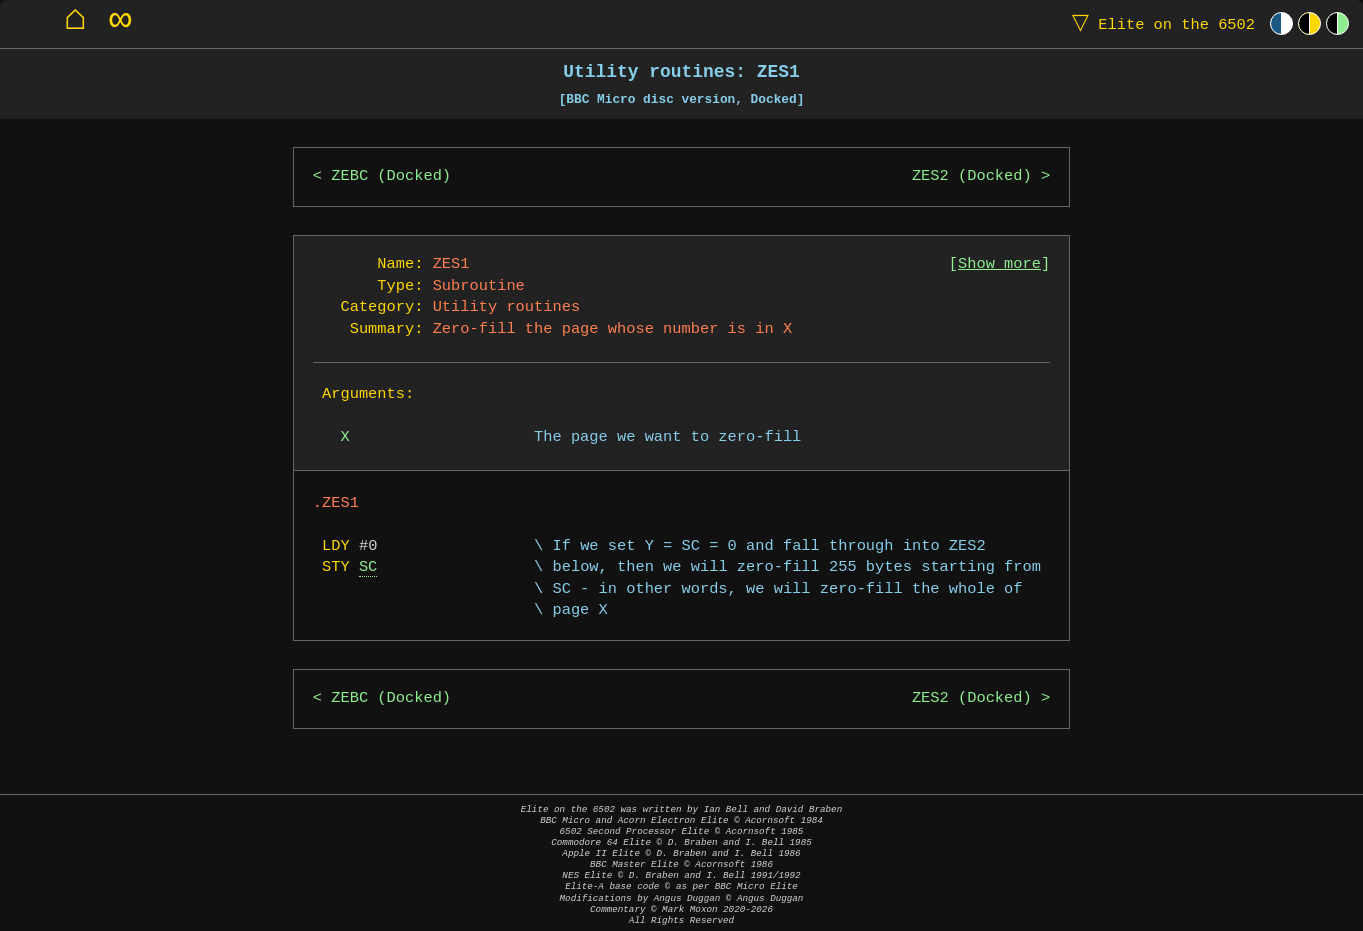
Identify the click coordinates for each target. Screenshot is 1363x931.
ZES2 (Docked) (972, 176)
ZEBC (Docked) (391, 176)
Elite (1159, 23)
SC (368, 567)
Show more (999, 264)
